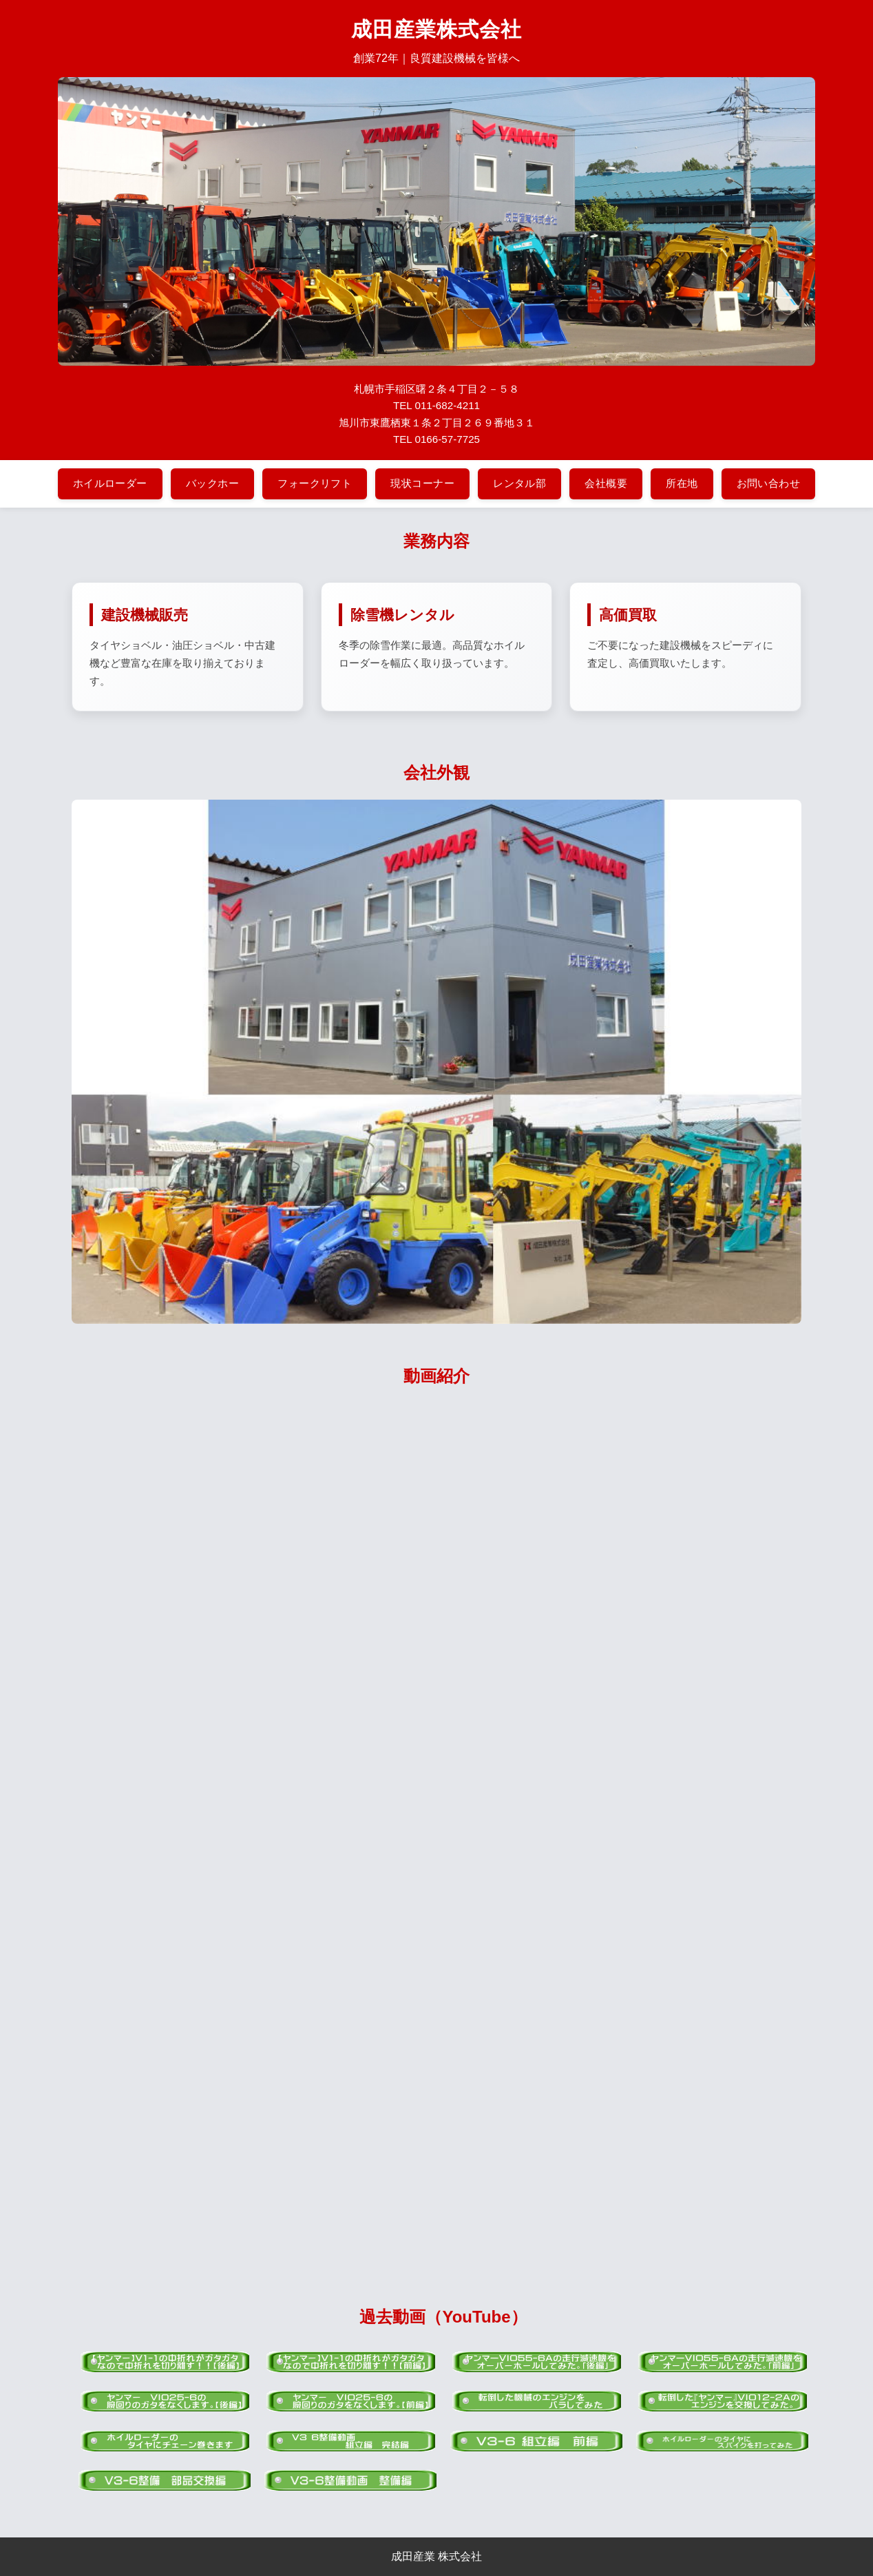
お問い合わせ (769, 483)
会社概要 (606, 483)
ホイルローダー (110, 483)
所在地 (681, 483)
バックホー (212, 483)
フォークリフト (314, 483)
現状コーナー (422, 483)
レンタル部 (519, 483)
